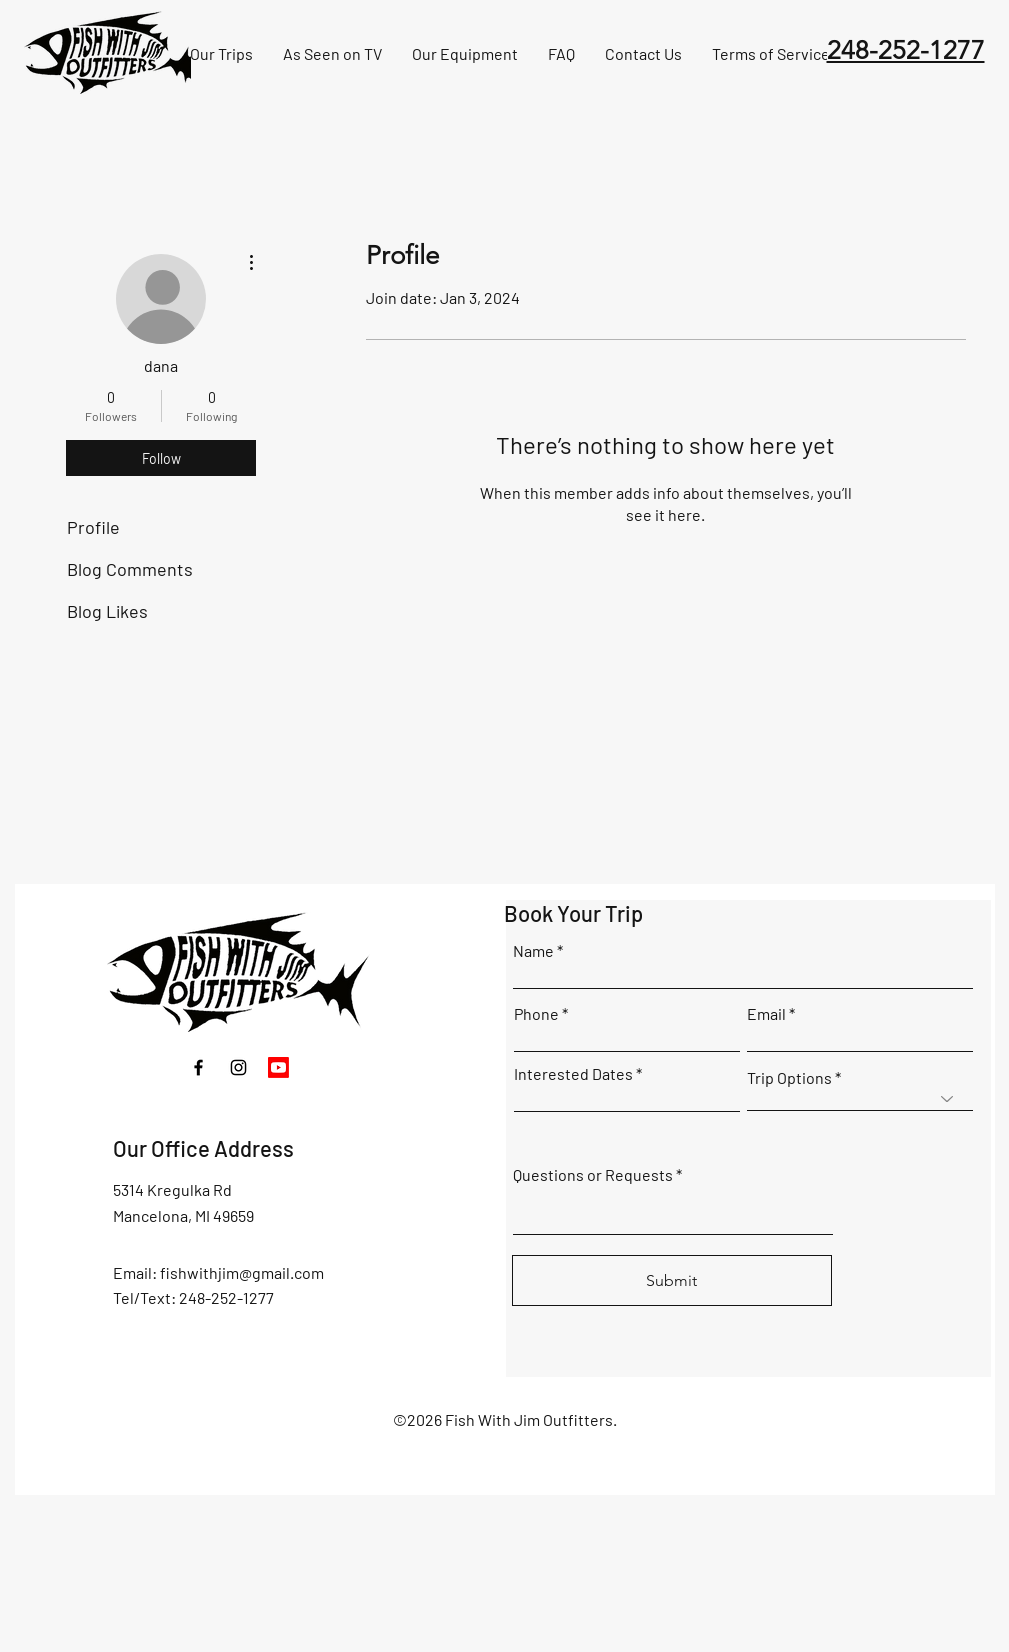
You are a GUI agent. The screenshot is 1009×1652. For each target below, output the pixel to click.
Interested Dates (573, 1074)
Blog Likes (107, 611)
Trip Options (789, 1078)
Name (533, 951)
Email (766, 1014)
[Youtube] (278, 1067)
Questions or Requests (593, 1175)
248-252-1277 (906, 50)
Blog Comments (130, 569)
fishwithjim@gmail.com (242, 1272)
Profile (93, 527)
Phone (536, 1014)
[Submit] (672, 1280)
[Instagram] (238, 1067)
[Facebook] (198, 1067)
